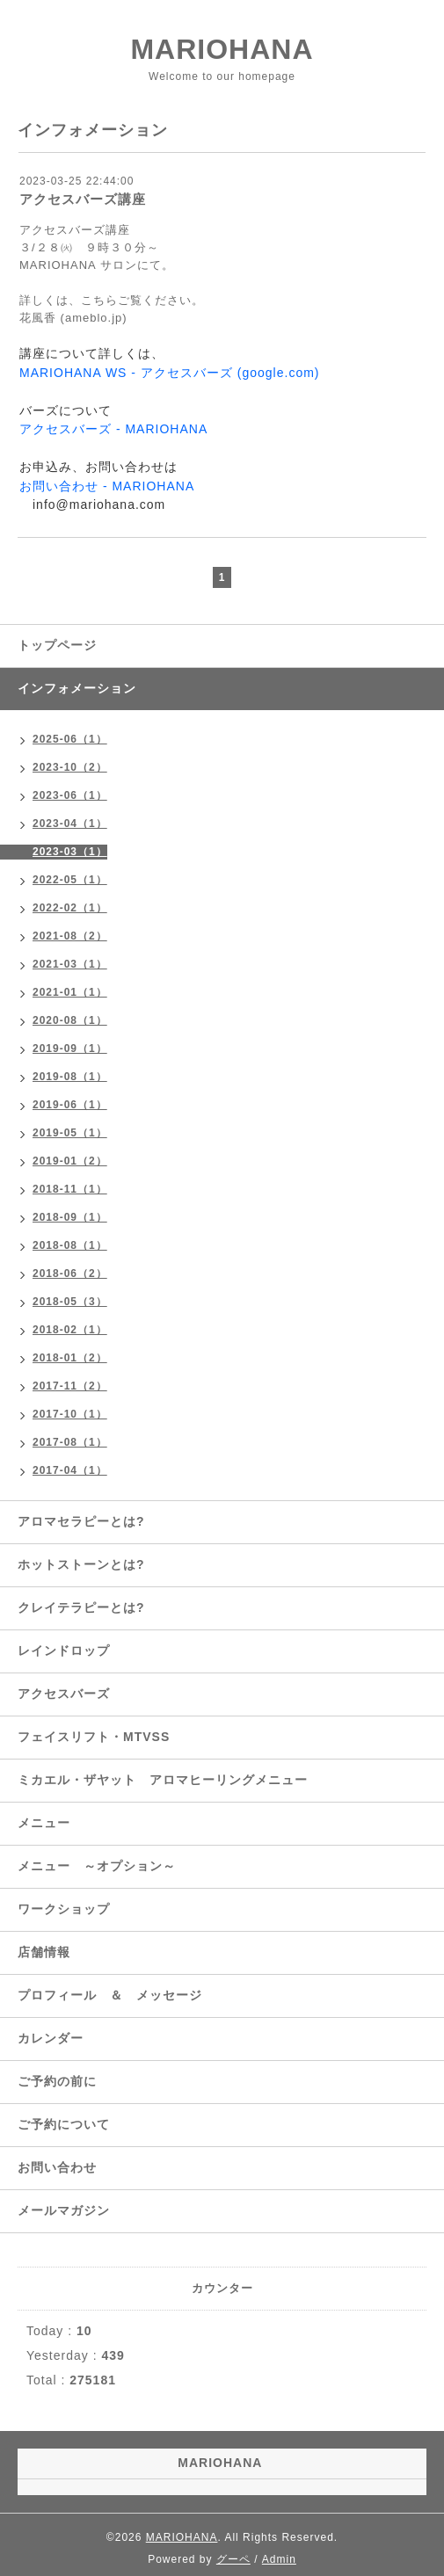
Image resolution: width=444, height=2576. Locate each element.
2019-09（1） (70, 1048)
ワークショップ (64, 1909)
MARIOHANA (221, 49)
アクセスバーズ (64, 1694)
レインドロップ (64, 1651)
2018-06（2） (70, 1273)
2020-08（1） (70, 1020)
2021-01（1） (70, 992)
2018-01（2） (70, 1358)
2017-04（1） (70, 1470)
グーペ (233, 2559)
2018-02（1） (70, 1330)
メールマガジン (64, 2210)
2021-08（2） (70, 936)
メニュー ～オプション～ (97, 1866)
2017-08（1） (70, 1442)
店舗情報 (44, 1952)
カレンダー (51, 2038)
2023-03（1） (70, 851)
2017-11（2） (70, 1386)
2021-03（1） (70, 964)
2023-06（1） (70, 795)
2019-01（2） (70, 1161)
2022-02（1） (70, 908)
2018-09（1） (70, 1217)
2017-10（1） (70, 1414)
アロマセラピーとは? (81, 1521)
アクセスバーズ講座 (82, 199)
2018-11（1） (70, 1189)
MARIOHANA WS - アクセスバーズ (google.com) (169, 373)
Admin (279, 2559)
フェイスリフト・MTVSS (94, 1737)
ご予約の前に (57, 2081)
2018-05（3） (70, 1301)
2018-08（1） (70, 1245)
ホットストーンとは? (81, 1564)
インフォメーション (77, 688)
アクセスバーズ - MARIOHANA (113, 429)
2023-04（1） (70, 823)
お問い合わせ (57, 2167)
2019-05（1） (70, 1133)
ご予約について (64, 2124)
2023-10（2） (70, 767)
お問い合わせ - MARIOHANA (106, 486)
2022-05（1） (70, 880)
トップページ (57, 645)
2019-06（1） (70, 1105)
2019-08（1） (70, 1076)
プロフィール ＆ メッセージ (110, 1995)
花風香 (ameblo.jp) (73, 317)
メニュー (44, 1823)
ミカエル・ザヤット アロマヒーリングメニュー (163, 1780)
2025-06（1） (70, 739)
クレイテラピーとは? (81, 1607)
